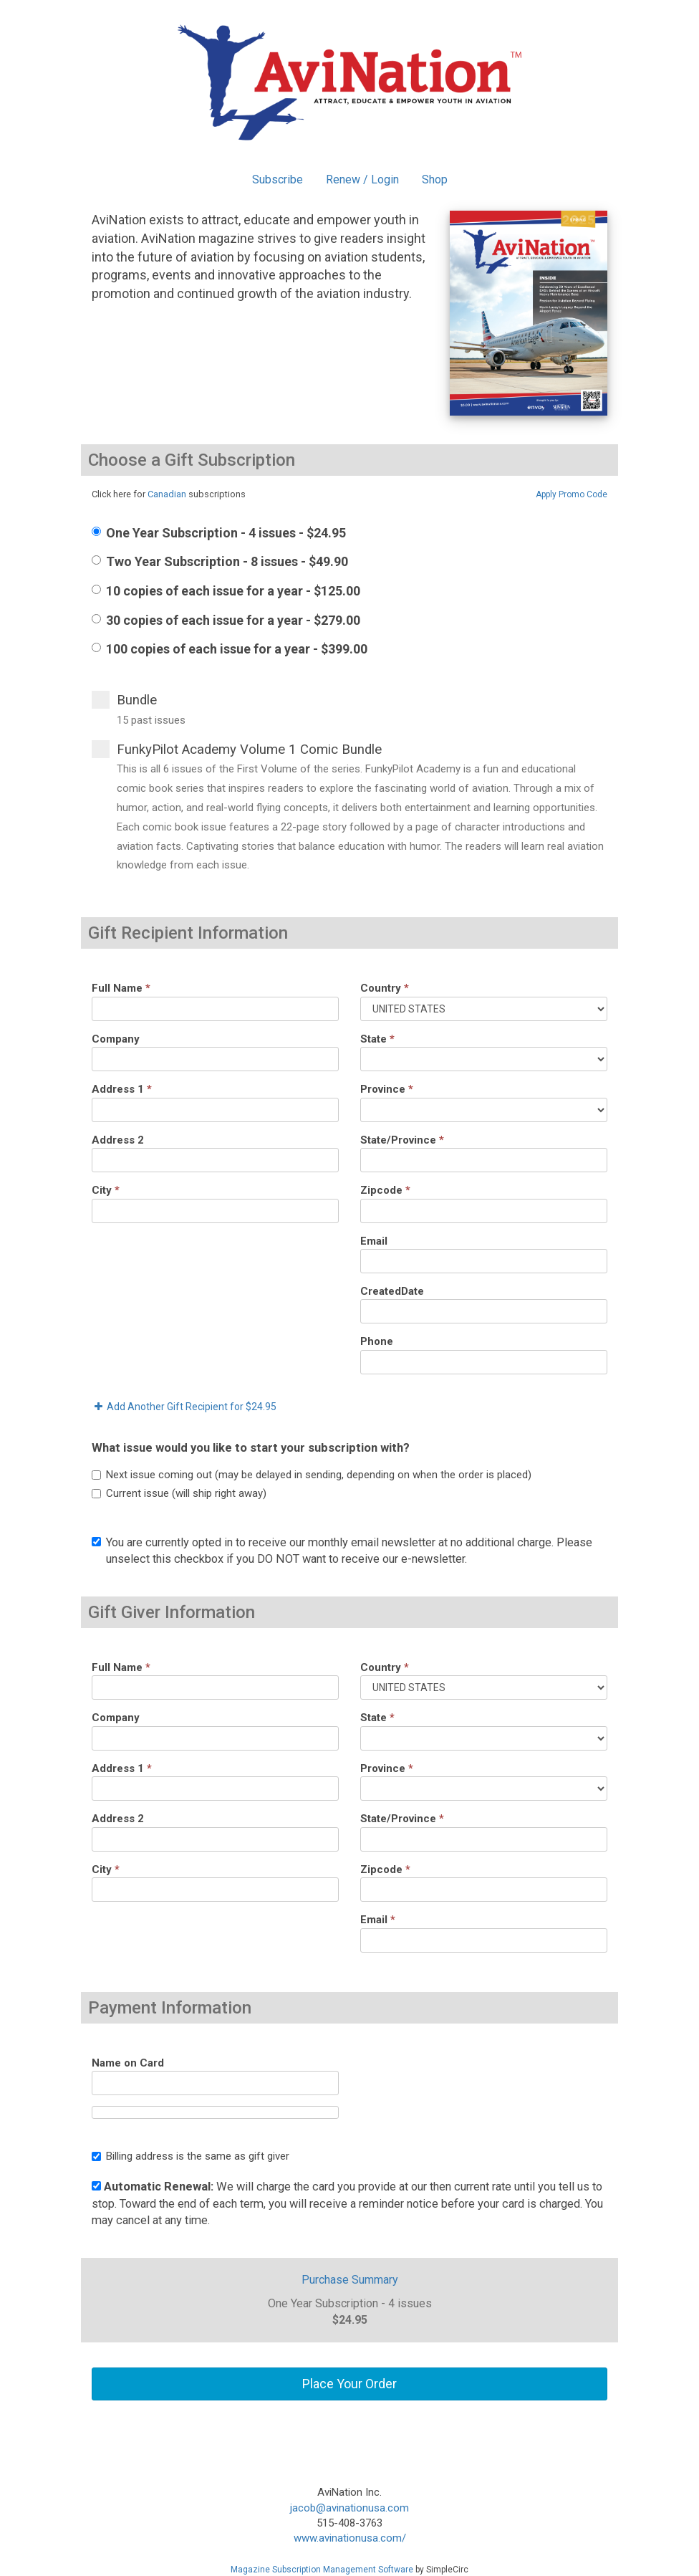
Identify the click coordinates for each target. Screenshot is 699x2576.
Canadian (167, 494)
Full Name (121, 988)
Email (373, 1241)
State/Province (402, 1140)
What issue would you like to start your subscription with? (251, 1448)
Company (116, 1039)
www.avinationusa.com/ (350, 2538)
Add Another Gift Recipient (184, 1406)
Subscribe (277, 179)
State (377, 1039)
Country (384, 988)
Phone (376, 1341)
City (106, 1190)
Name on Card (128, 2063)
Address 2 (118, 1140)
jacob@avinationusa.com (349, 2507)
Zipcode (385, 1190)
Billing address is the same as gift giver (190, 2156)
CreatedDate (392, 1291)
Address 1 (122, 1089)
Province (386, 1089)
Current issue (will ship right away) (179, 1493)
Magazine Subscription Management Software (322, 2570)
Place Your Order (349, 2383)
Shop (435, 179)
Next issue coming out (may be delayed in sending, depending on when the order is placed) (311, 1474)
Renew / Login (362, 179)
